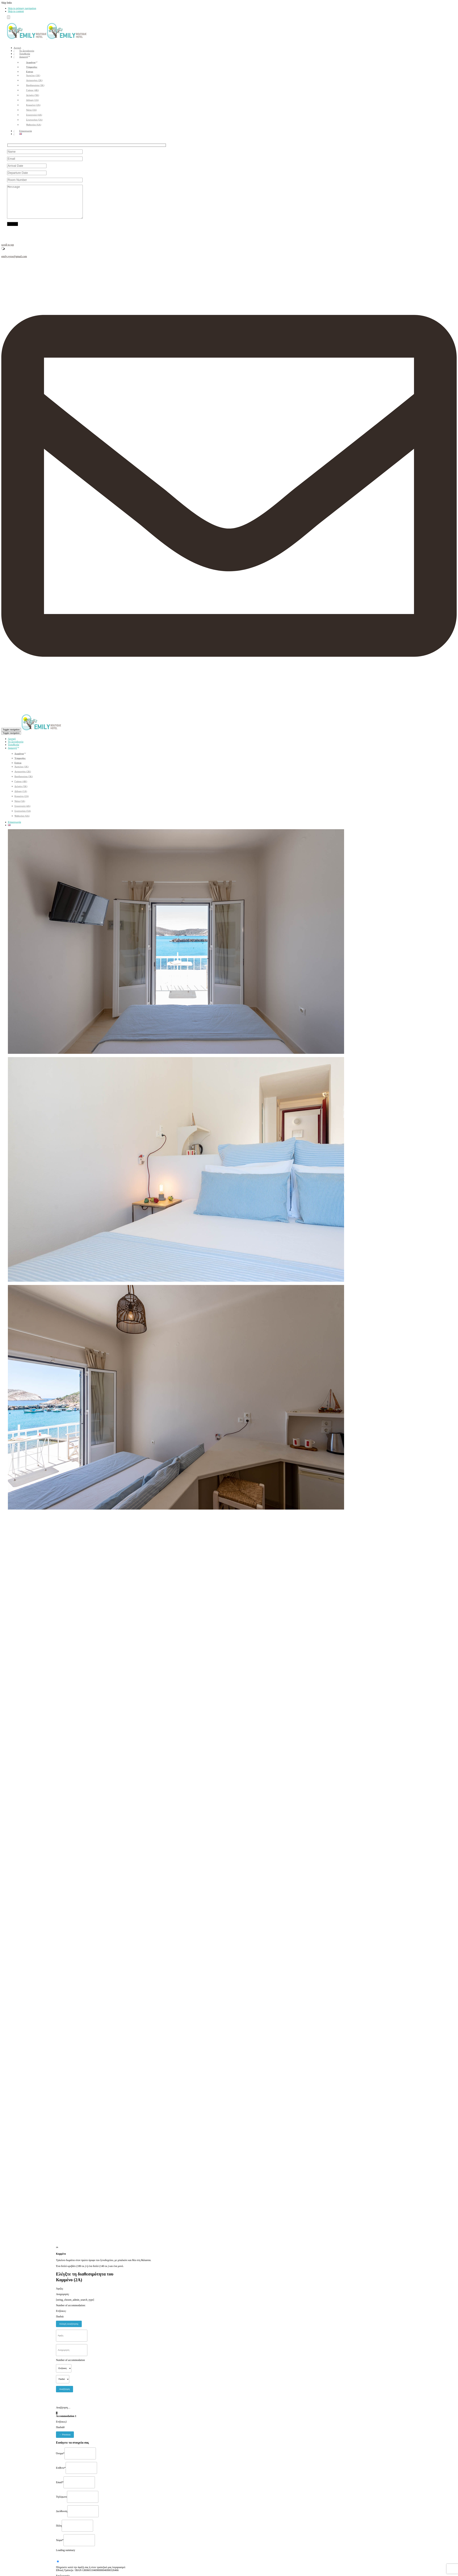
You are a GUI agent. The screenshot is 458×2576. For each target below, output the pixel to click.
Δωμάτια (32, 62)
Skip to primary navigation (22, 8)
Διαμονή (22, 57)
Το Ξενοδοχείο (24, 50)
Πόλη (59, 2532)
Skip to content (16, 11)
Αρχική (17, 47)
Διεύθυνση (61, 2517)
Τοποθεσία (22, 53)
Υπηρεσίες (31, 67)
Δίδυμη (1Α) (32, 100)
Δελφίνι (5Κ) (32, 95)
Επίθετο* (61, 2474)
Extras (29, 71)
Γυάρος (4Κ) (32, 90)
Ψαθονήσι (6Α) (33, 124)
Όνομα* (60, 2460)
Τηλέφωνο (61, 2503)
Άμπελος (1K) (33, 75)
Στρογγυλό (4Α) (34, 115)
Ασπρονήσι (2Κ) (34, 80)
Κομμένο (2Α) (33, 105)
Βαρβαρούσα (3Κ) (35, 85)
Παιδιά (59, 2433)
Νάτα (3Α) (31, 110)
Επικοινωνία (23, 131)
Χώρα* (60, 2546)
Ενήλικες (60, 2428)
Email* (60, 2488)
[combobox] (70, 2366)
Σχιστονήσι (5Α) (34, 119)
